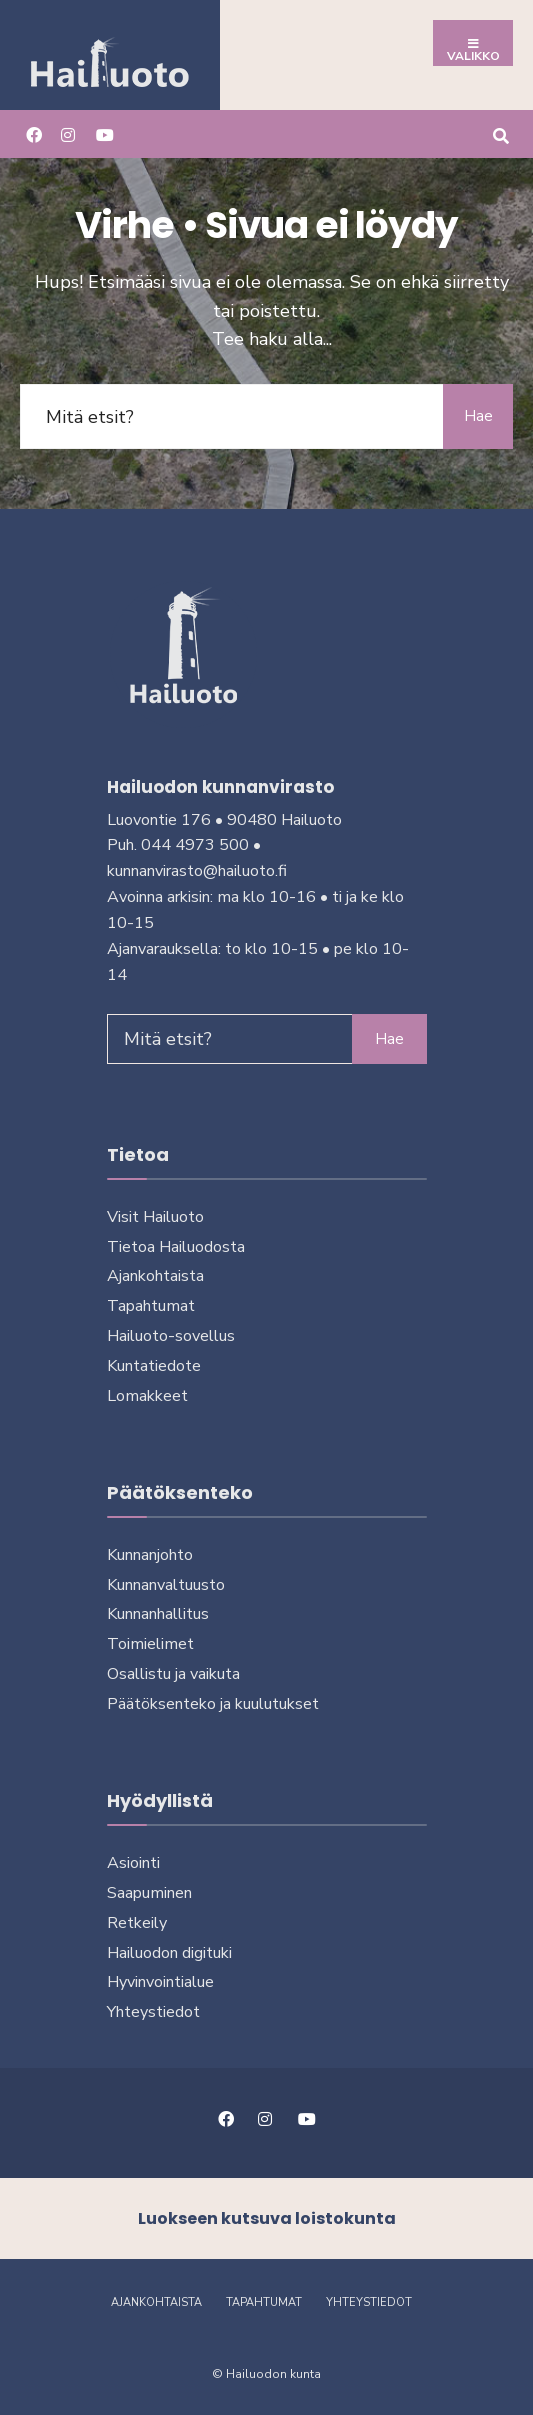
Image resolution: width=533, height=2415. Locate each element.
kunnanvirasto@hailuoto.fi (197, 871)
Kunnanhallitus (158, 1614)
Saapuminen (149, 1893)
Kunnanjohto (150, 1555)
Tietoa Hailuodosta (176, 1247)
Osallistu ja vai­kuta (173, 1674)
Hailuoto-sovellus (171, 1336)
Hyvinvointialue (160, 1982)
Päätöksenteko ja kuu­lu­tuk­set (213, 1704)
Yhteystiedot (153, 2012)
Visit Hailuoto (155, 1217)
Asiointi (133, 1863)
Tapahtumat (151, 1306)
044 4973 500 (195, 845)
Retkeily (137, 1923)
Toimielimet (150, 1644)
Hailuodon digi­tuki (169, 1953)
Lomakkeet (147, 1396)
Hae (478, 416)
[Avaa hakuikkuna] (500, 133)
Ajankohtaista (155, 1276)
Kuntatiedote (154, 1366)
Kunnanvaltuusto (166, 1585)
